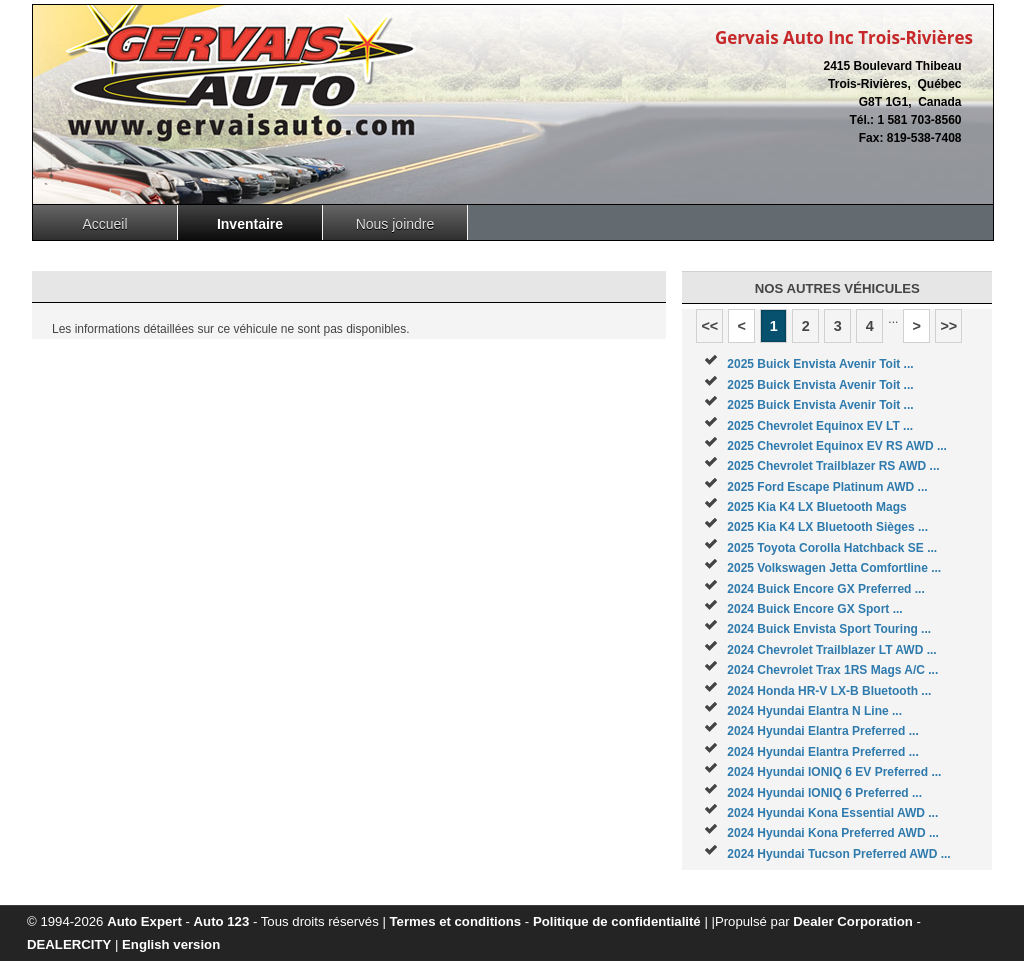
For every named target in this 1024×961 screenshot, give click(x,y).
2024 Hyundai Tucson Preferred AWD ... (838, 854)
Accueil (104, 224)
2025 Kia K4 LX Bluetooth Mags (816, 507)
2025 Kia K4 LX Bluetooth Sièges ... (827, 527)
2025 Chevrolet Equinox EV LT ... (820, 426)
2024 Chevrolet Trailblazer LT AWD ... (831, 650)
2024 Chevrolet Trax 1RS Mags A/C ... (832, 670)
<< (709, 326)
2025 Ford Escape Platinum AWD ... (827, 487)
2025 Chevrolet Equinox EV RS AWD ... (837, 446)
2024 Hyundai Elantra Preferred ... (822, 731)
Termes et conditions (456, 921)
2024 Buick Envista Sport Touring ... (829, 629)
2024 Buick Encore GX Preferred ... (825, 589)
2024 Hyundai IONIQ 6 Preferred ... (824, 793)
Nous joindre (395, 224)
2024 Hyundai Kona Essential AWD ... (832, 813)
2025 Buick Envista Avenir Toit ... (820, 364)
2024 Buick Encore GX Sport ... (814, 609)
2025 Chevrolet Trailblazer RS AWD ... (833, 466)
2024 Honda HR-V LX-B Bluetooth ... (829, 691)
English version (171, 944)
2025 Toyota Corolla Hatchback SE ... (832, 548)
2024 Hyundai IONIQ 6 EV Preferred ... (834, 772)
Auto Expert (144, 921)
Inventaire (250, 224)
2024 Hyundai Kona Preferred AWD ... (833, 833)
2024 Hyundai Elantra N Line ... (814, 711)
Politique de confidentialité (617, 921)
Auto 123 (222, 921)
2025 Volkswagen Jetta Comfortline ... (834, 568)
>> (948, 326)
